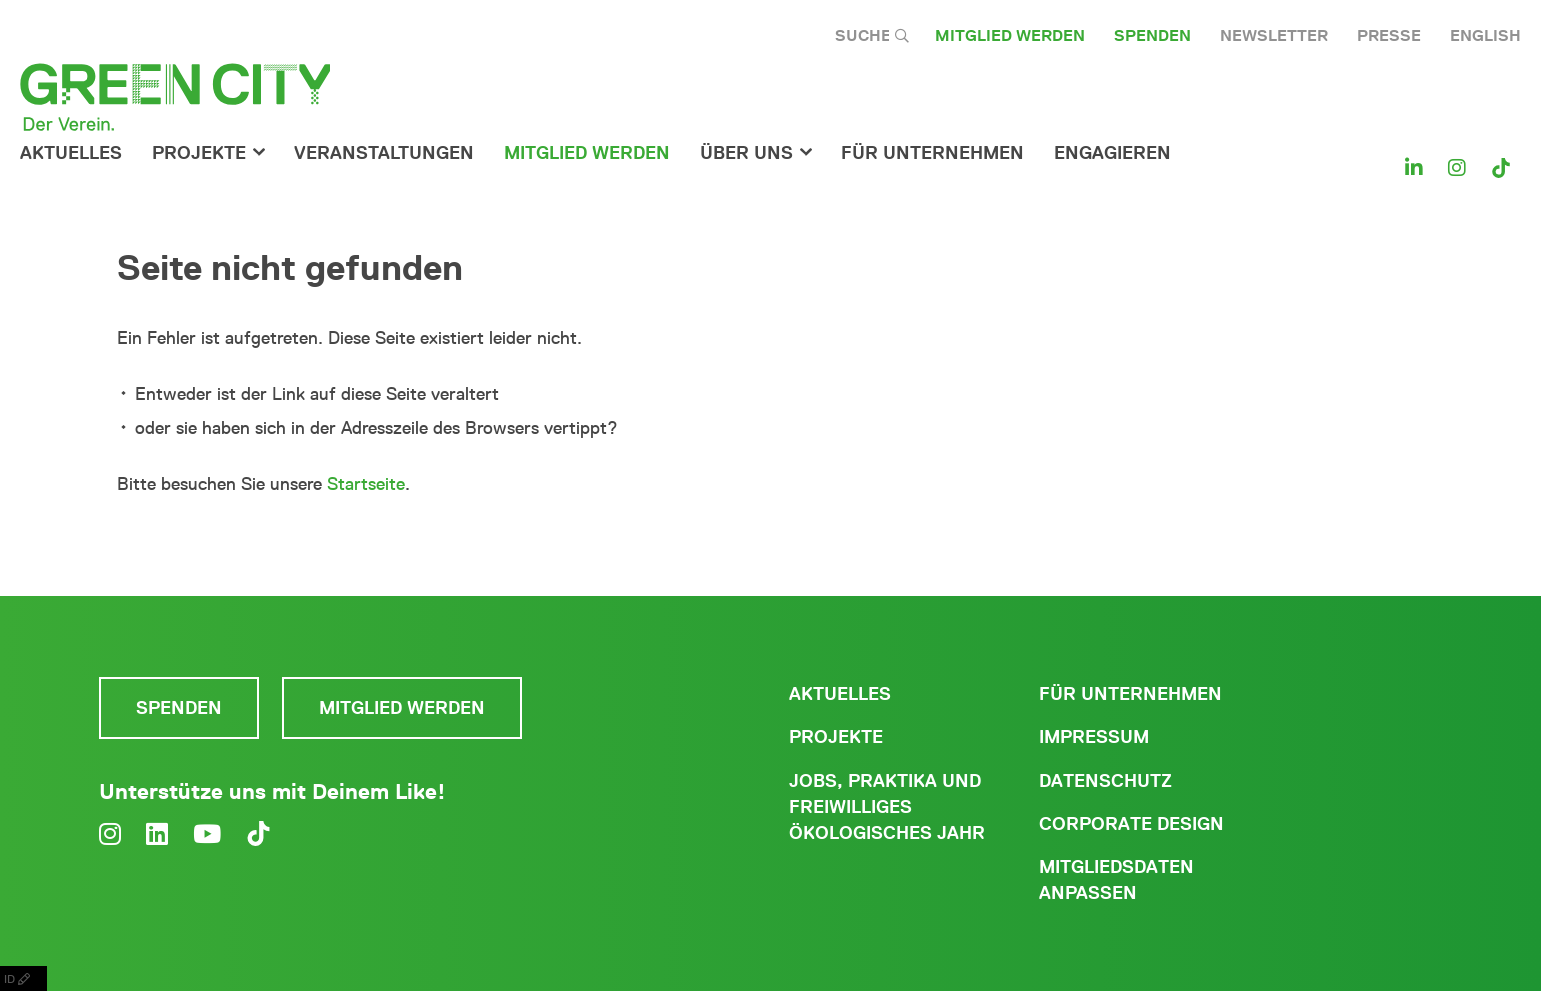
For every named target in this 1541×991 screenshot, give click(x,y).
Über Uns (746, 153)
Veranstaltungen (384, 153)
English (1485, 35)
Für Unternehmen (1130, 694)
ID (23, 978)
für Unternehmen (932, 153)
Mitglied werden (1010, 35)
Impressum (1094, 737)
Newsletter (1274, 35)
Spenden (1152, 35)
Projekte (199, 153)
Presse (1389, 35)
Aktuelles (71, 153)
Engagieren (1112, 153)
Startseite (366, 484)
